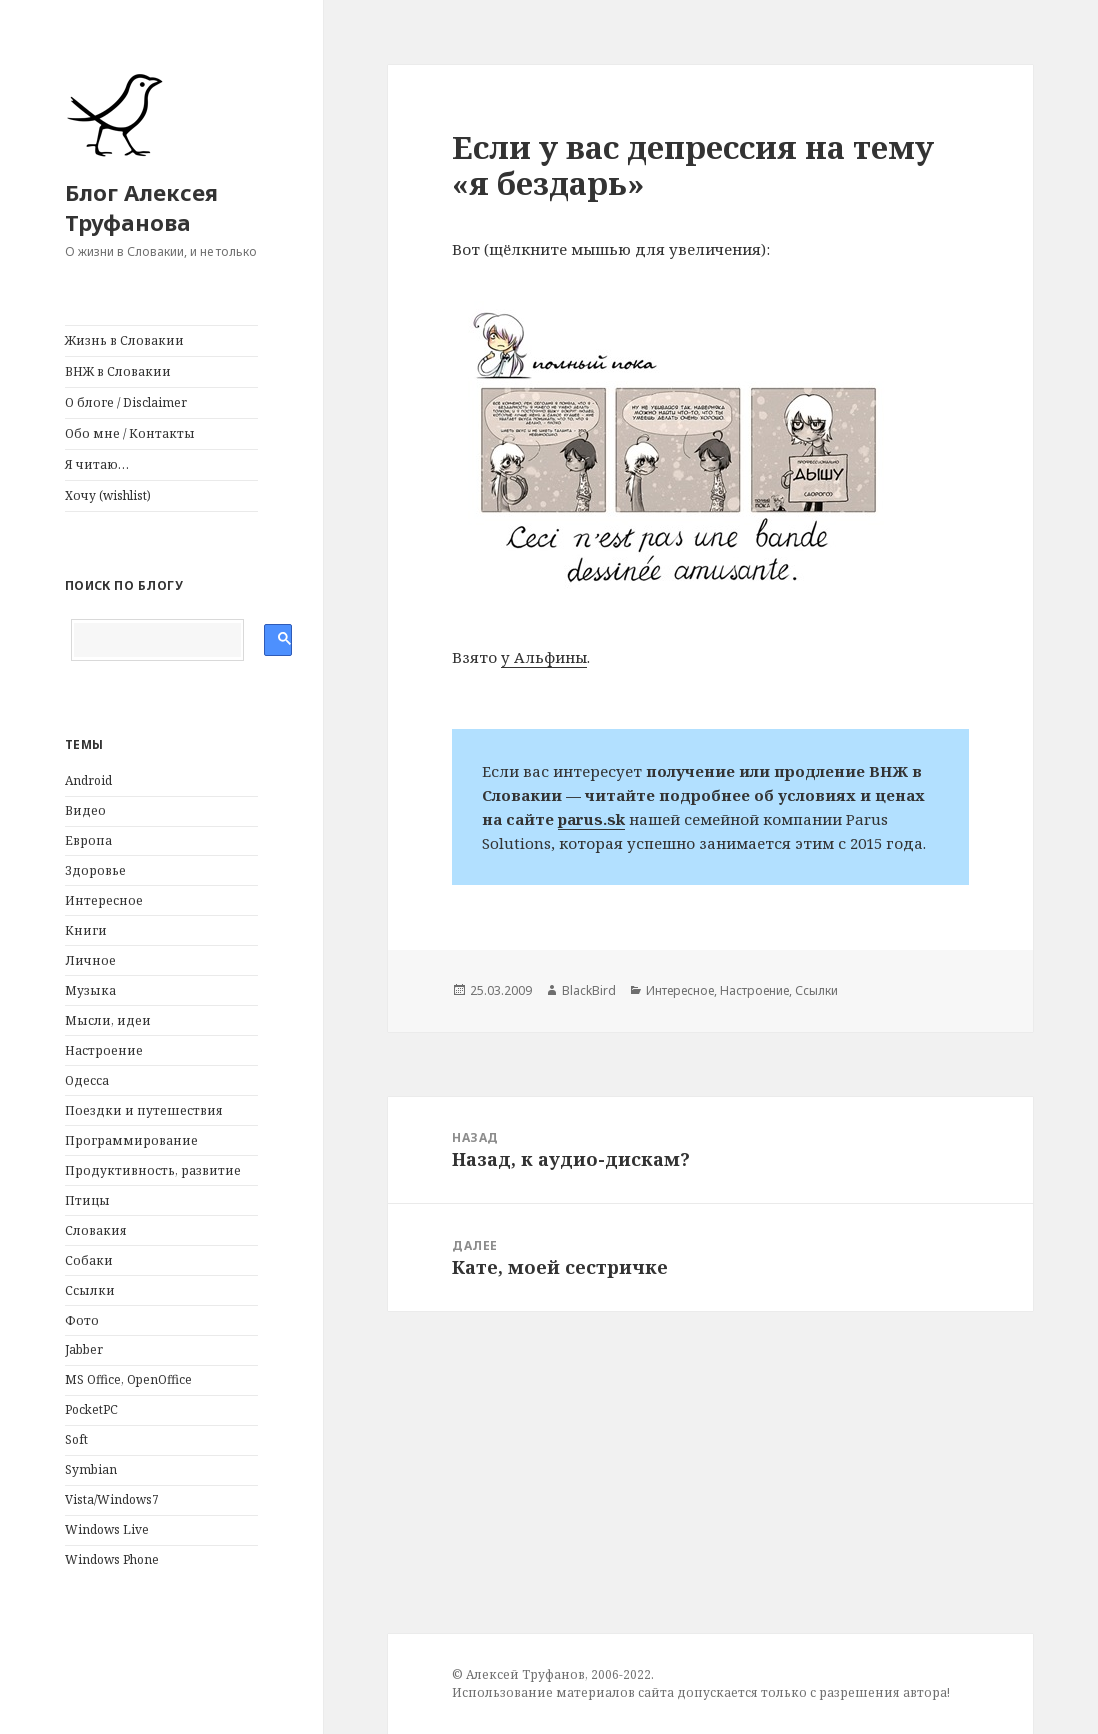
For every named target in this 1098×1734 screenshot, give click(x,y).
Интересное (104, 900)
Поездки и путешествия (144, 1110)
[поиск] (157, 640)
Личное (90, 960)
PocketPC (91, 1409)
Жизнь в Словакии (124, 340)
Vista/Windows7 (112, 1499)
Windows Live (107, 1529)
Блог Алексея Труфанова (141, 207)
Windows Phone (112, 1559)
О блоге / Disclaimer (126, 402)
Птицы (87, 1200)
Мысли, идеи (108, 1020)
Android (88, 780)
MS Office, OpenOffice (128, 1379)
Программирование (131, 1140)
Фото (82, 1320)
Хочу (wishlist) (108, 495)
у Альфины (544, 657)
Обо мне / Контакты (130, 433)
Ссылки (90, 1290)
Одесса (87, 1080)
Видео (85, 810)
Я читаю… (97, 464)
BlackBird (589, 990)
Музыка (90, 990)
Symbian (91, 1469)
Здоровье (95, 870)
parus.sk (591, 819)
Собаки (89, 1260)
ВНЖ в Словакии (118, 371)
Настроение (104, 1050)
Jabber (84, 1349)
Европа (88, 840)
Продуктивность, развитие (153, 1170)
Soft (76, 1439)
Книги (86, 930)
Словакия (96, 1230)
